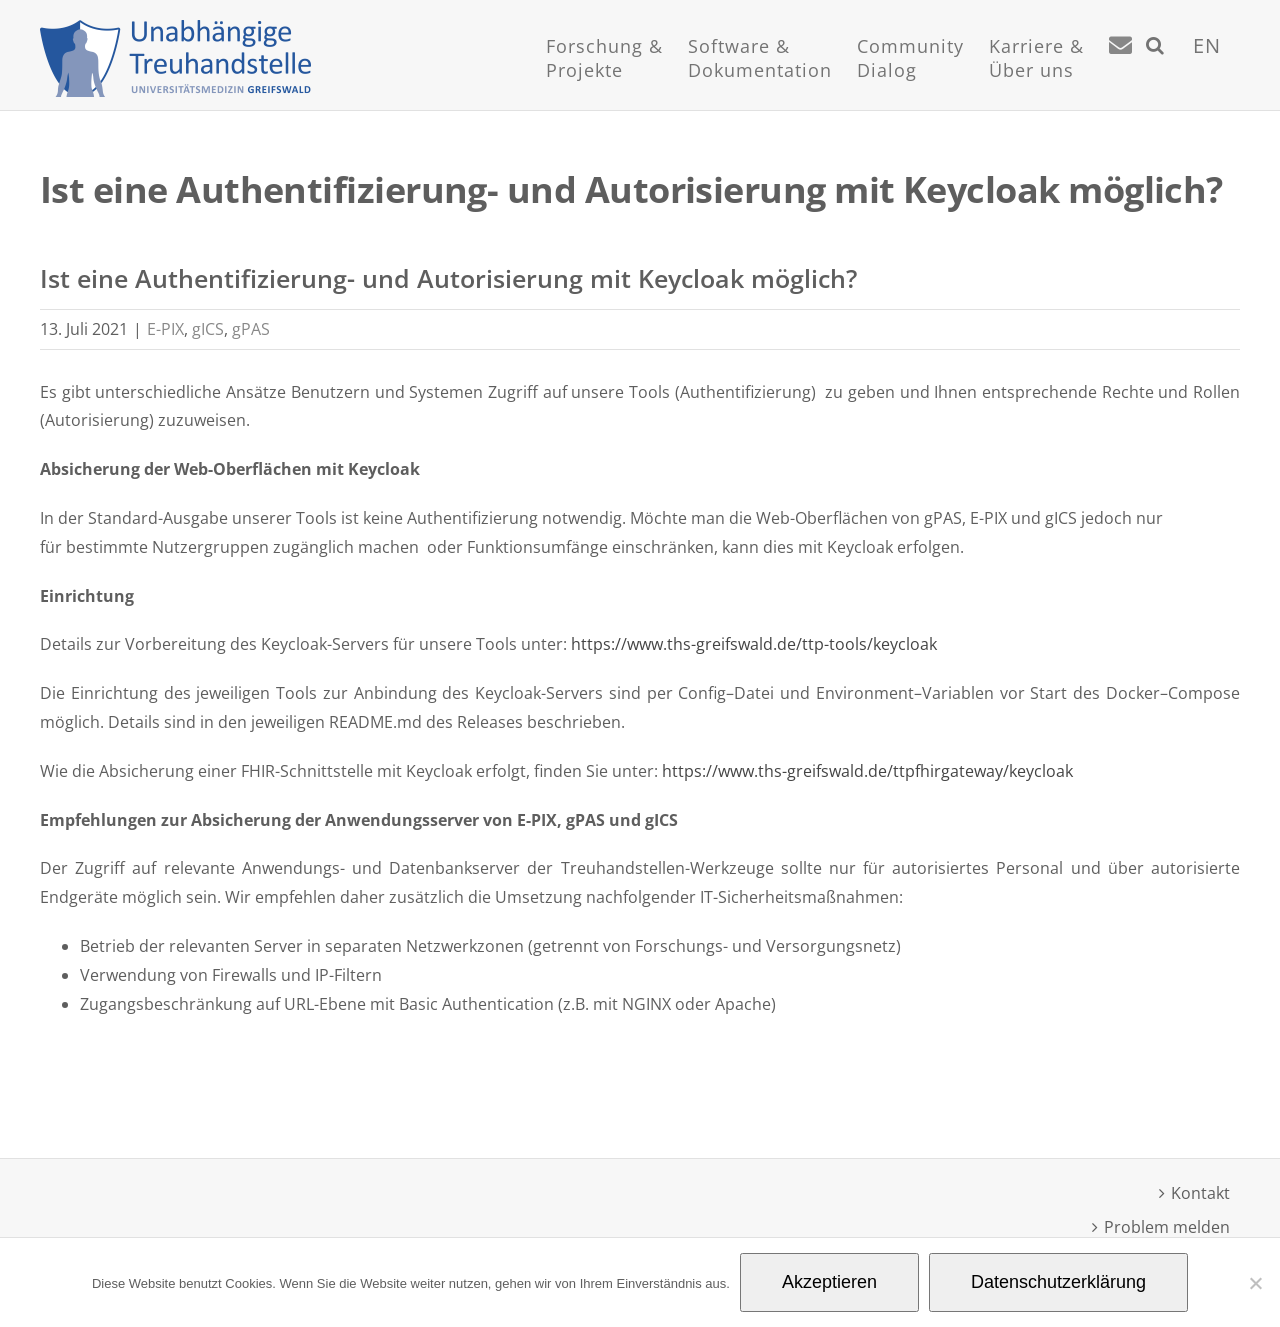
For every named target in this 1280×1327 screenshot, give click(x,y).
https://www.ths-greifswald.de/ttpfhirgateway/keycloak (869, 771)
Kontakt (1200, 1193)
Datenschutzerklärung (1058, 1282)
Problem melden (1167, 1227)
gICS (208, 329)
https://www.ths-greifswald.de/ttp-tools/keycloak (754, 644)
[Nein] (1255, 1283)
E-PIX (165, 329)
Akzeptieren (829, 1282)
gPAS (251, 329)
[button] (1155, 70)
